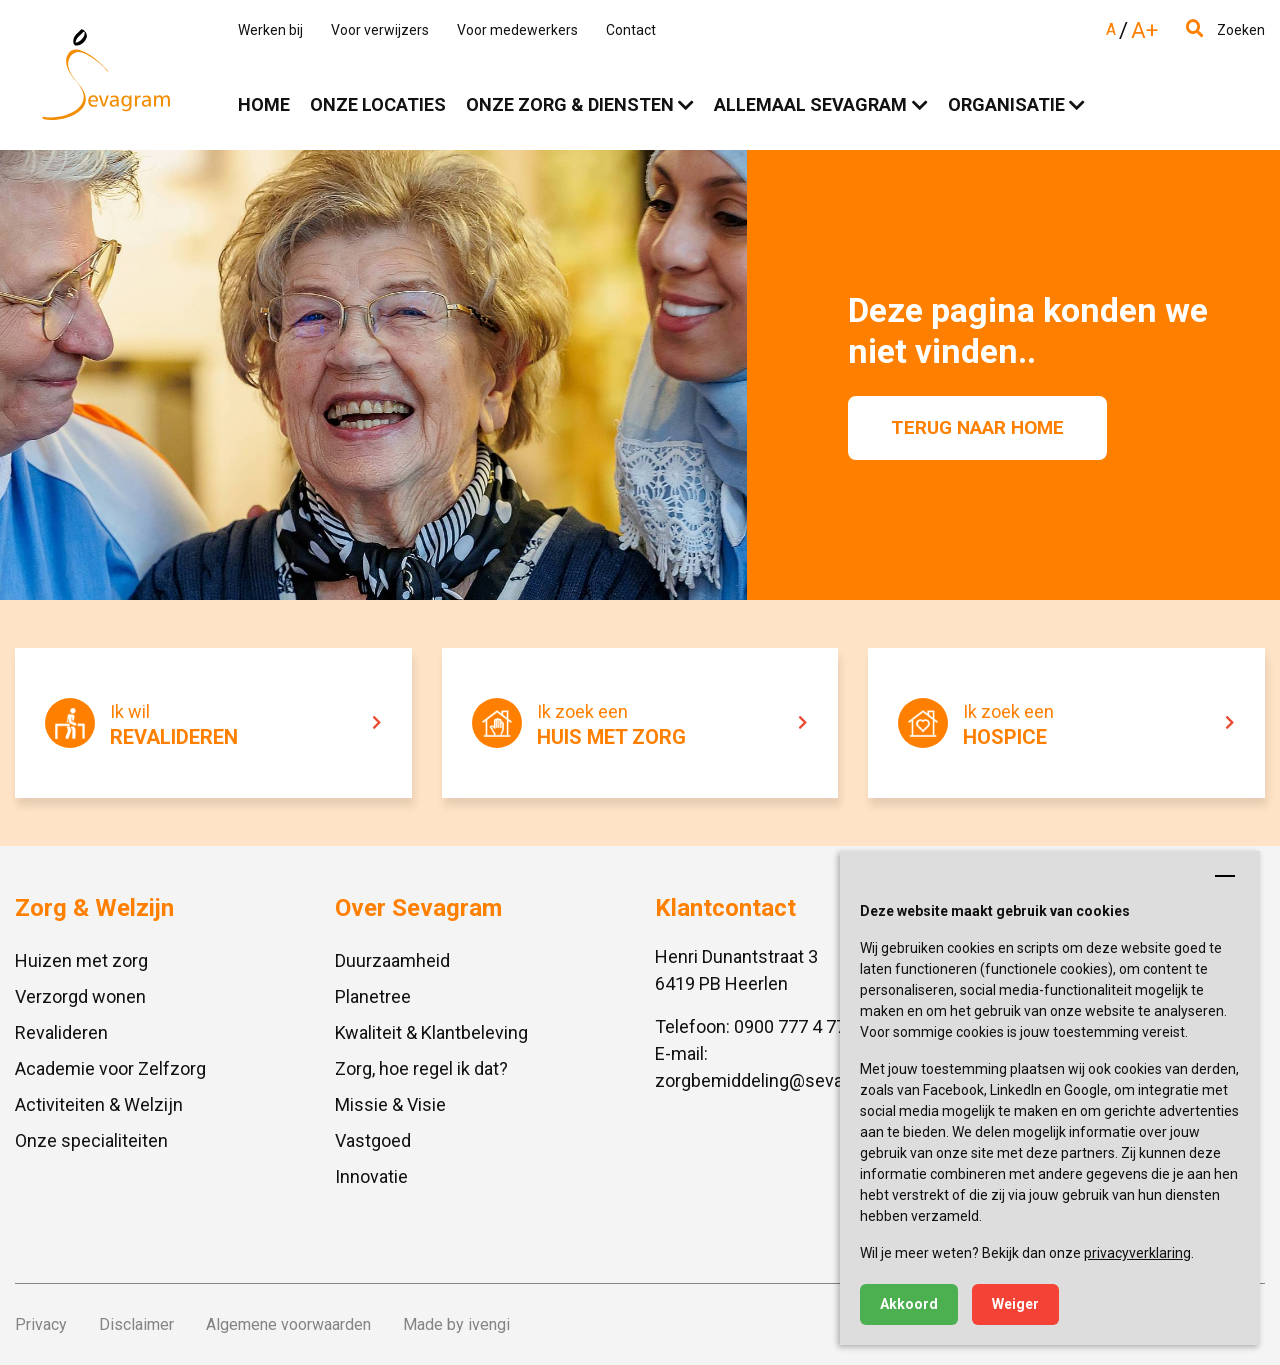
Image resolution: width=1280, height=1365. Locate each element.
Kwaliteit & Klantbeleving (431, 1032)
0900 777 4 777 (795, 1026)
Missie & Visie (390, 1104)
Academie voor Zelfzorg (110, 1068)
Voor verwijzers (380, 30)
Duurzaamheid (392, 960)
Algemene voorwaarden (288, 1324)
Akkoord (909, 1304)
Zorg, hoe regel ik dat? (421, 1068)
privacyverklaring (1137, 1253)
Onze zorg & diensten (570, 104)
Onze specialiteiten (91, 1140)
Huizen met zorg (81, 960)
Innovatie (371, 1176)
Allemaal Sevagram (810, 104)
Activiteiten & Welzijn (99, 1104)
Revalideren (61, 1032)
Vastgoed (373, 1140)
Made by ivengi (456, 1324)
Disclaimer (136, 1324)
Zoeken (1225, 30)
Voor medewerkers (517, 30)
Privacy (41, 1324)
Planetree (373, 996)
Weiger (1015, 1304)
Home (264, 104)
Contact (631, 30)
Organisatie (1006, 104)
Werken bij (270, 30)
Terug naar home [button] (977, 427)
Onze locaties (378, 104)
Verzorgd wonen (80, 996)
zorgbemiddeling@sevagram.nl (778, 1080)
